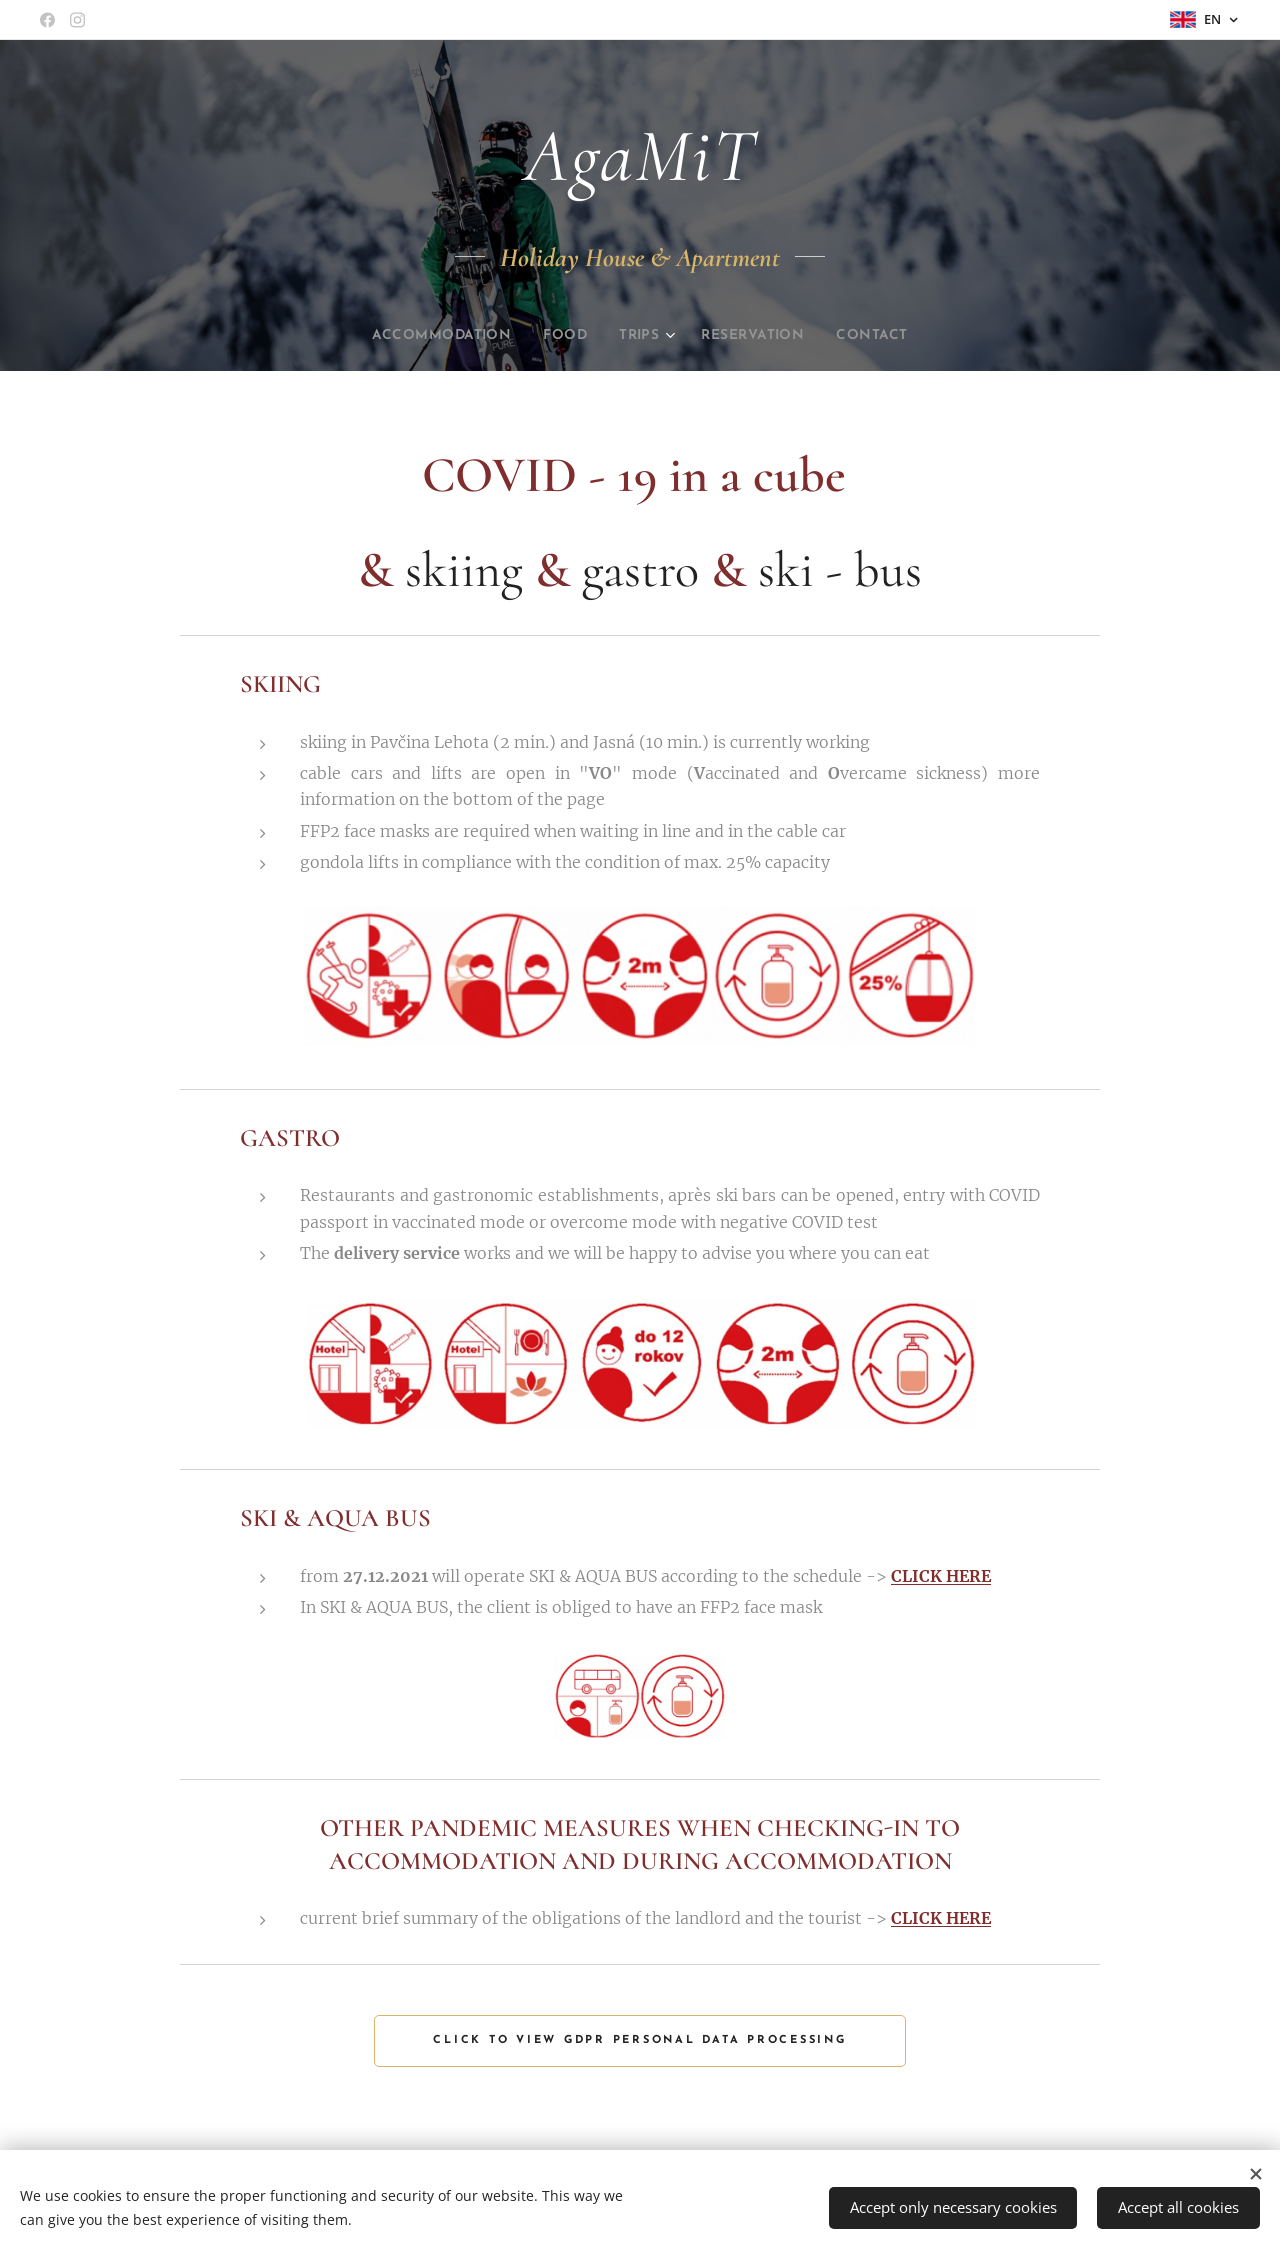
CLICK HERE (941, 1576)
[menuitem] (429, 336)
